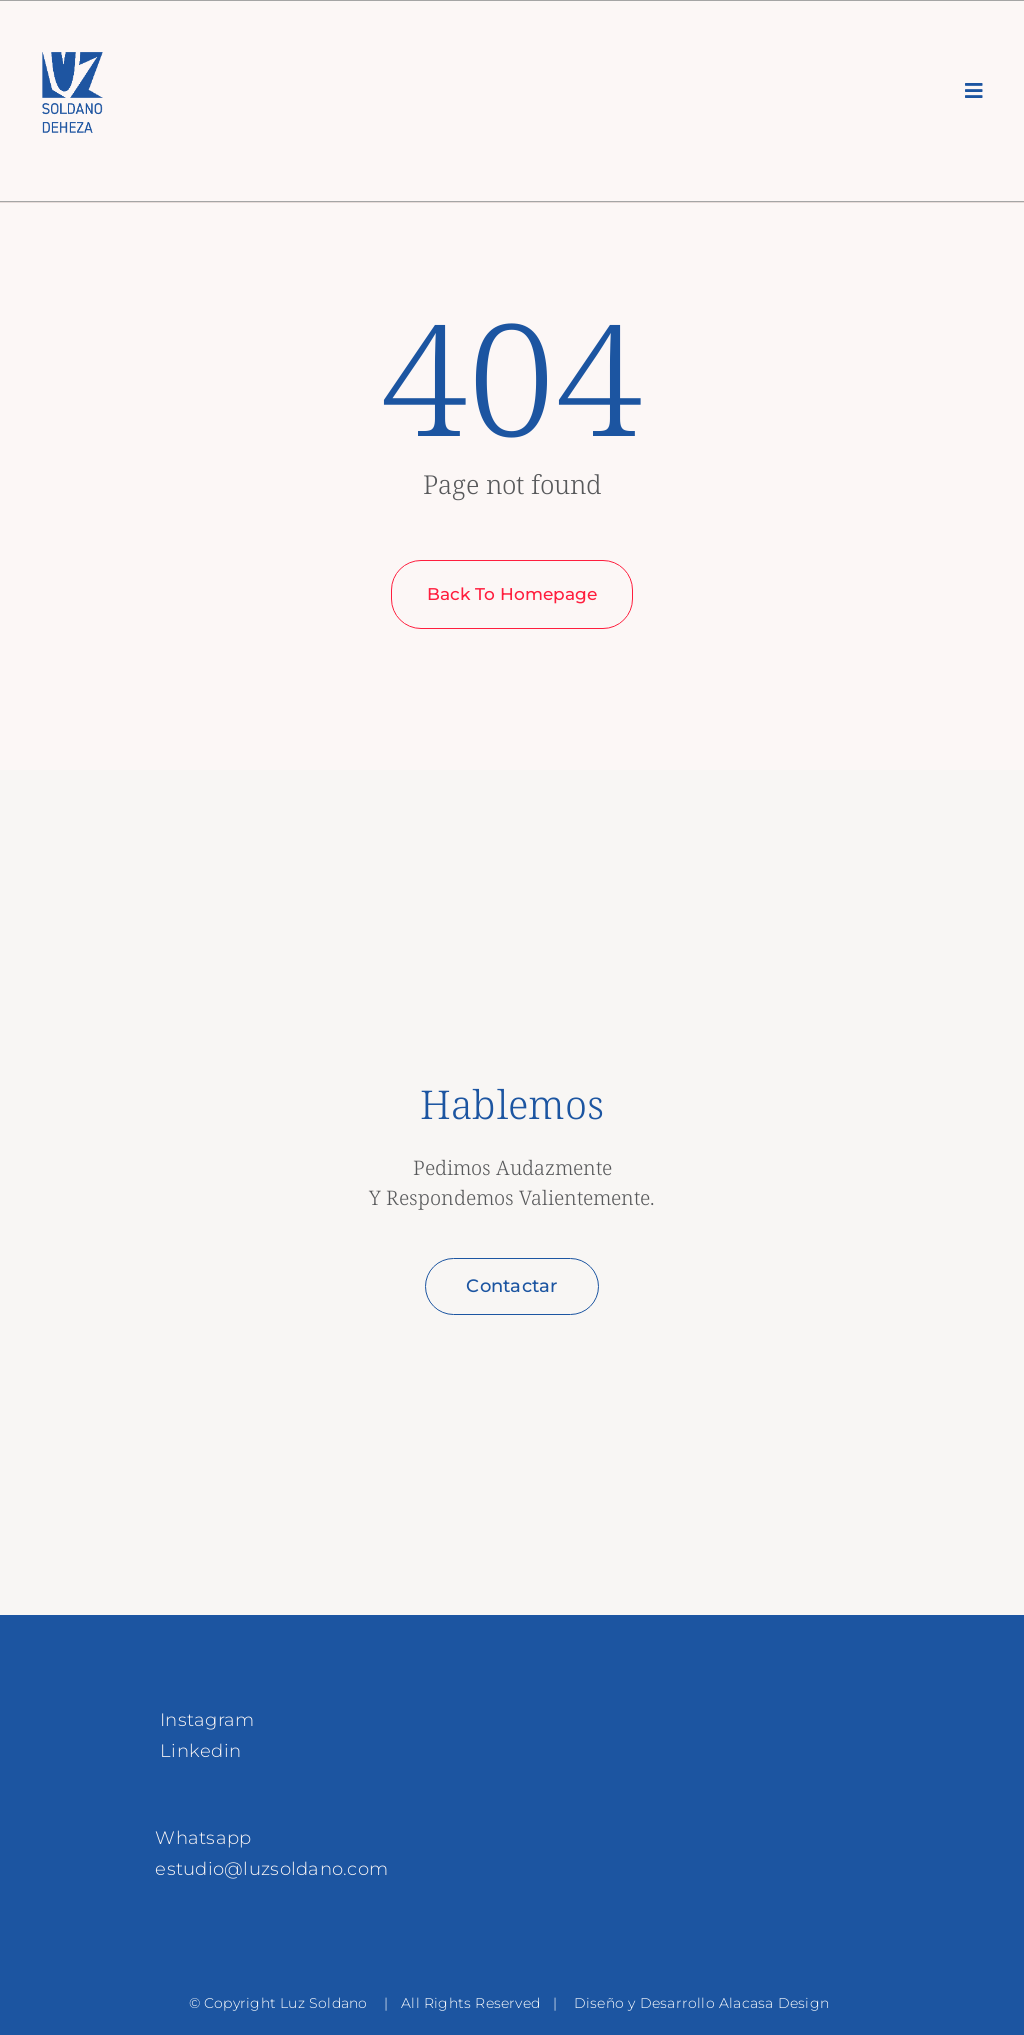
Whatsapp (203, 1838)
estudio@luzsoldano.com (271, 1869)
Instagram (207, 1720)
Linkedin (200, 1751)
